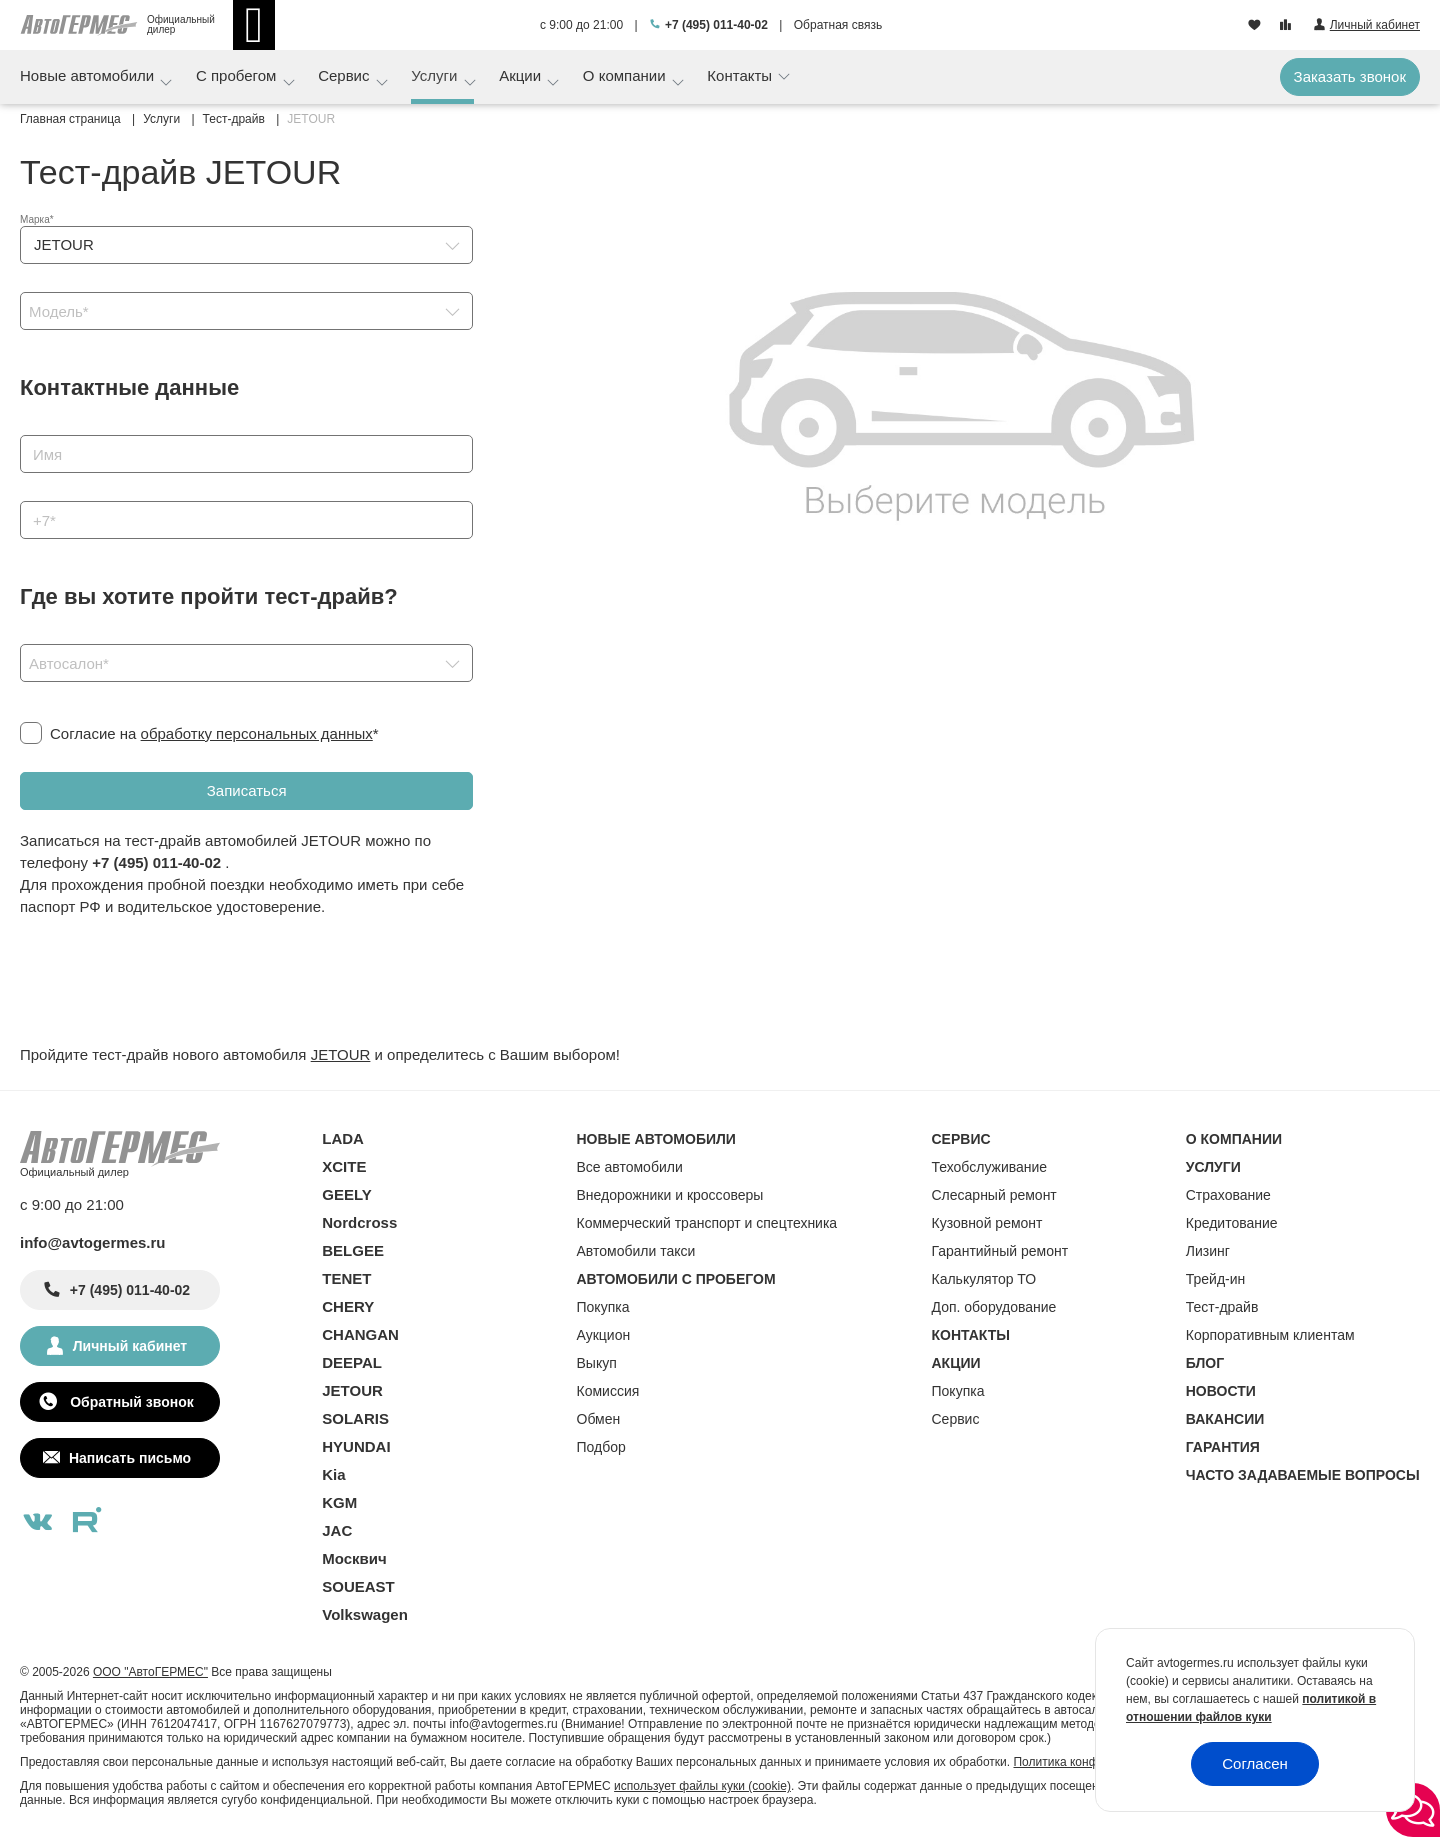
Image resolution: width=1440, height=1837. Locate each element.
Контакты (741, 75)
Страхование (1228, 1195)
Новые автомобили (89, 75)
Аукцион (604, 1335)
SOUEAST (358, 1586)
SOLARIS (355, 1418)
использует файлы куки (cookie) (702, 1786)
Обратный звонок (129, 1402)
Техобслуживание (990, 1167)
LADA (343, 1138)
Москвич (354, 1558)
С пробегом (238, 75)
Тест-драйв (1222, 1307)
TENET (346, 1278)
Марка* (37, 219)
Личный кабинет (130, 1346)
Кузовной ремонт (987, 1223)
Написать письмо (130, 1458)
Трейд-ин (1216, 1279)
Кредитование (1232, 1223)
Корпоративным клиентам (1270, 1335)
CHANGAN (360, 1334)
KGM (339, 1502)
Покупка (603, 1307)
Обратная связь (838, 25)
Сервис (346, 75)
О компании (626, 75)
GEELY (346, 1194)
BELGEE (353, 1250)
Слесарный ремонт (994, 1195)
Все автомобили (630, 1167)
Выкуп (597, 1363)
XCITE (344, 1166)
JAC (337, 1530)
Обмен (599, 1419)
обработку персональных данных (257, 733)
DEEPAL (352, 1362)
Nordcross (359, 1222)
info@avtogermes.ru (93, 1242)
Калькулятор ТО (984, 1279)
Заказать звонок (1350, 76)
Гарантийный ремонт (1000, 1251)
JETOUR (341, 1054)
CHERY (348, 1306)
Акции (522, 75)
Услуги (436, 75)
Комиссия (608, 1391)
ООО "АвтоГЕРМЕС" (150, 1672)
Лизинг (1208, 1251)
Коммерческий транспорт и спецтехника (707, 1223)
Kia (333, 1474)
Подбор (601, 1447)
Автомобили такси (636, 1251)
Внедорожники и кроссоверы (670, 1195)
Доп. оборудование (994, 1307)
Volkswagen (365, 1614)
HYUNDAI (356, 1446)
